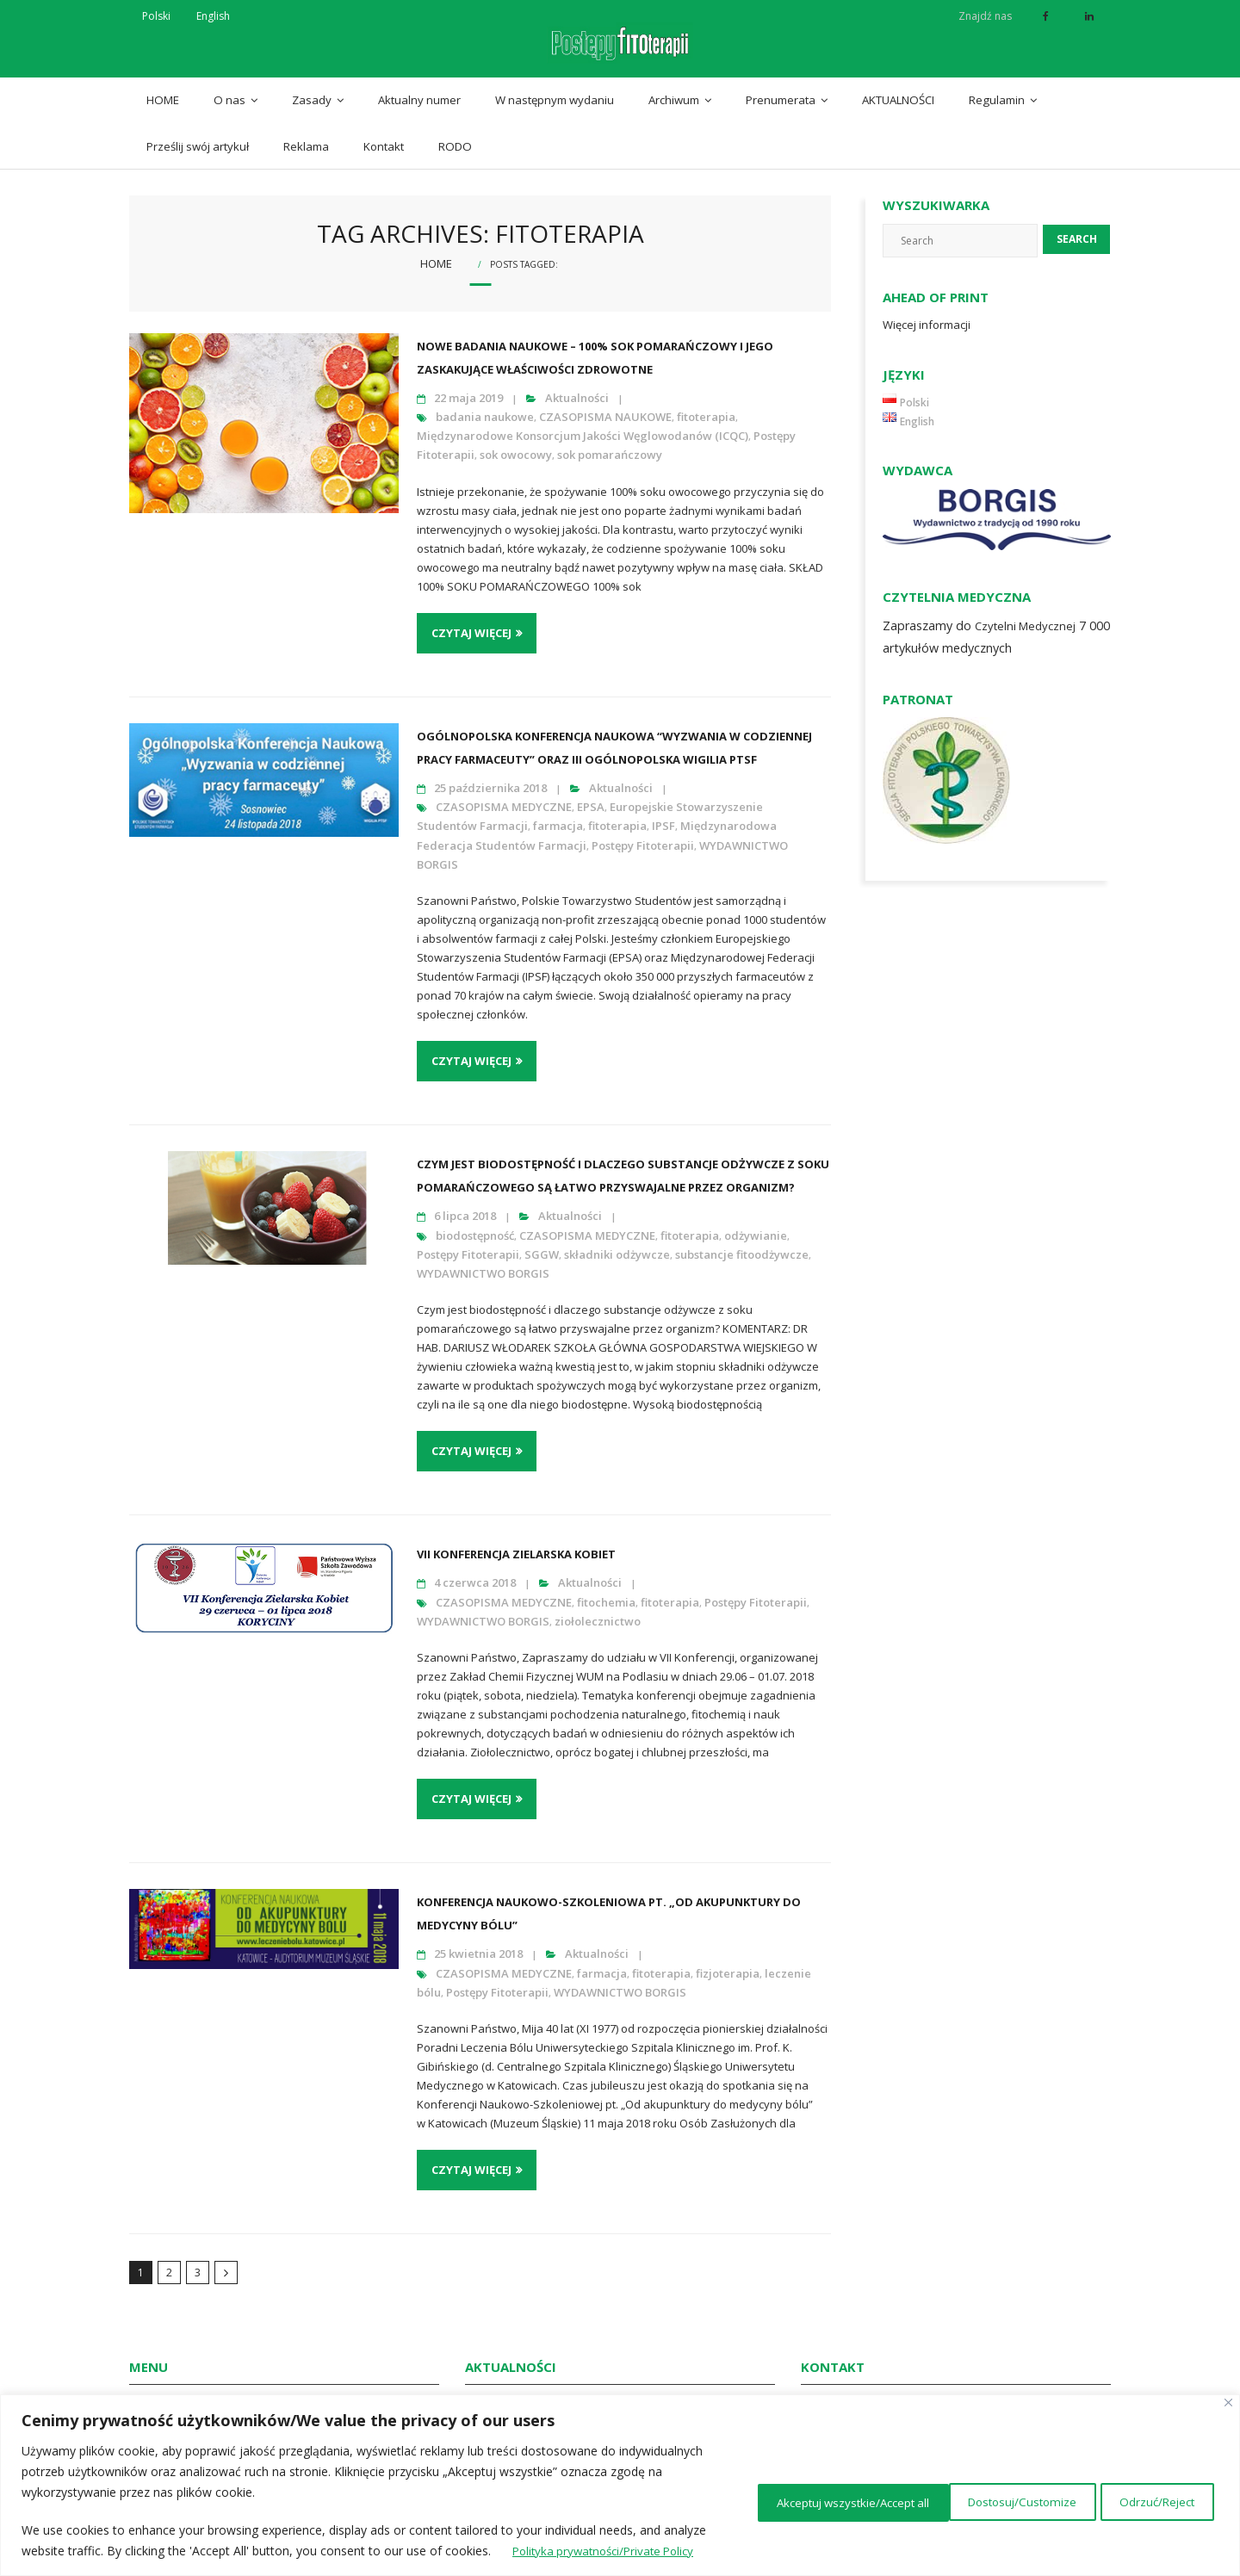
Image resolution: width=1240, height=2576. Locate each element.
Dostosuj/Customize (780, 2490)
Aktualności (577, 385)
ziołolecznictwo (598, 1609)
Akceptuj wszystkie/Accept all (1112, 2490)
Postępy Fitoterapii (643, 833)
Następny (226, 2261)
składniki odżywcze (617, 1242)
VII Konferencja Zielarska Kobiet (516, 1543)
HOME (162, 88)
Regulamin (997, 88)
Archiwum (673, 88)
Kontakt (383, 134)
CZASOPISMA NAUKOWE (605, 404)
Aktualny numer (419, 88)
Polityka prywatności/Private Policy (185, 2550)
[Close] (1228, 2382)
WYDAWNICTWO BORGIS (483, 1261)
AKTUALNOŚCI (898, 88)
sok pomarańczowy (609, 443)
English (213, 16)
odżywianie (755, 1223)
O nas (229, 88)
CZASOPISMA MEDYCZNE (504, 794)
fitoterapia (706, 404)
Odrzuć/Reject (934, 2490)
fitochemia (606, 1590)
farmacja (558, 814)
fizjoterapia (728, 1961)
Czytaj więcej (471, 621)
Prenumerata (780, 88)
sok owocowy (516, 443)
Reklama (306, 134)
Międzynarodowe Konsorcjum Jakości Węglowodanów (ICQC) (582, 424)
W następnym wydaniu (554, 88)
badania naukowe (485, 404)
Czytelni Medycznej (1025, 614)
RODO (455, 134)
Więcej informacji (926, 312)
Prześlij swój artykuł (197, 134)
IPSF (663, 814)
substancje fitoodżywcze (742, 1242)
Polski (156, 16)
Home (436, 251)
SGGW (541, 1242)
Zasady (312, 88)
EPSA (590, 794)
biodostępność (475, 1223)
